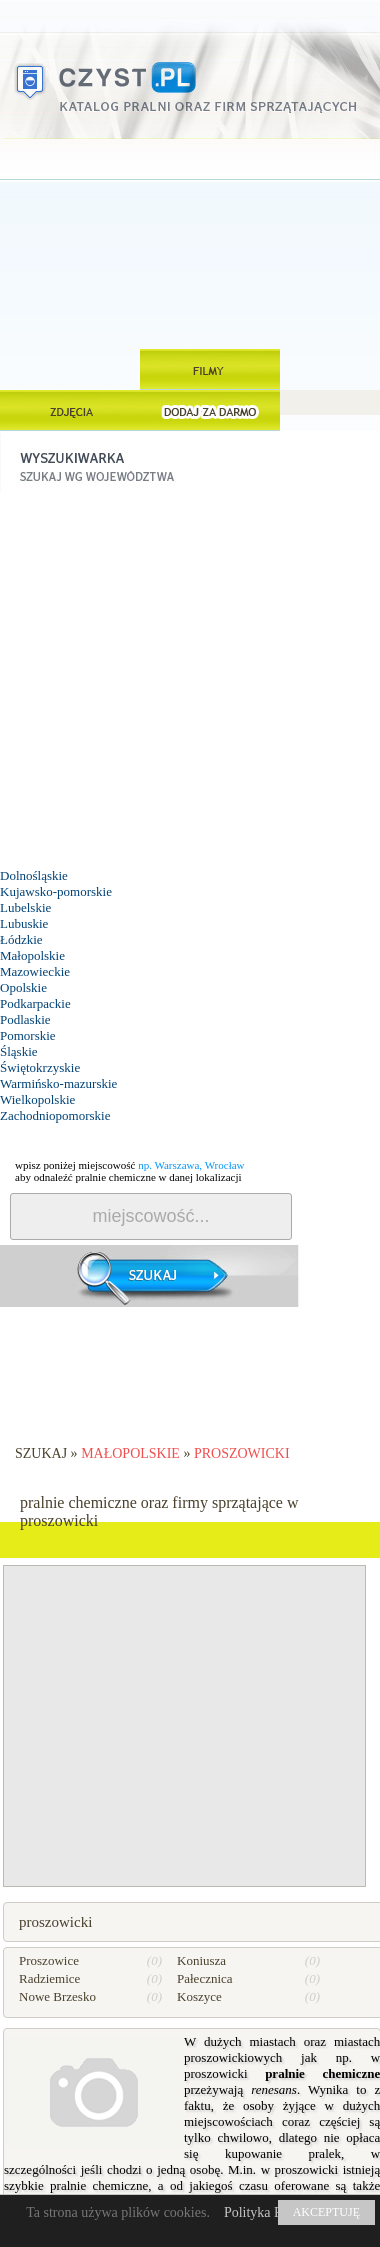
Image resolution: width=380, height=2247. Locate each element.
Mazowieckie (35, 971)
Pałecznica (205, 1978)
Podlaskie (25, 1019)
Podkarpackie (35, 1003)
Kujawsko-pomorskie (56, 891)
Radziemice (49, 1978)
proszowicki (242, 1453)
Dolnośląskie (34, 875)
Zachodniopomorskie (55, 1115)
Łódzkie (21, 939)
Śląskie (19, 1051)
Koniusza (201, 1960)
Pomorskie (28, 1035)
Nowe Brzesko (57, 1996)
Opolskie (23, 987)
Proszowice (49, 1960)
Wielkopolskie (37, 1099)
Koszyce (199, 1996)
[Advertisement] (190, 244)
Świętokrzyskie (40, 1067)
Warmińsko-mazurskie (58, 1083)
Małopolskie (32, 955)
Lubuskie (24, 923)
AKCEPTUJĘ (326, 2212)
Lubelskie (25, 907)
